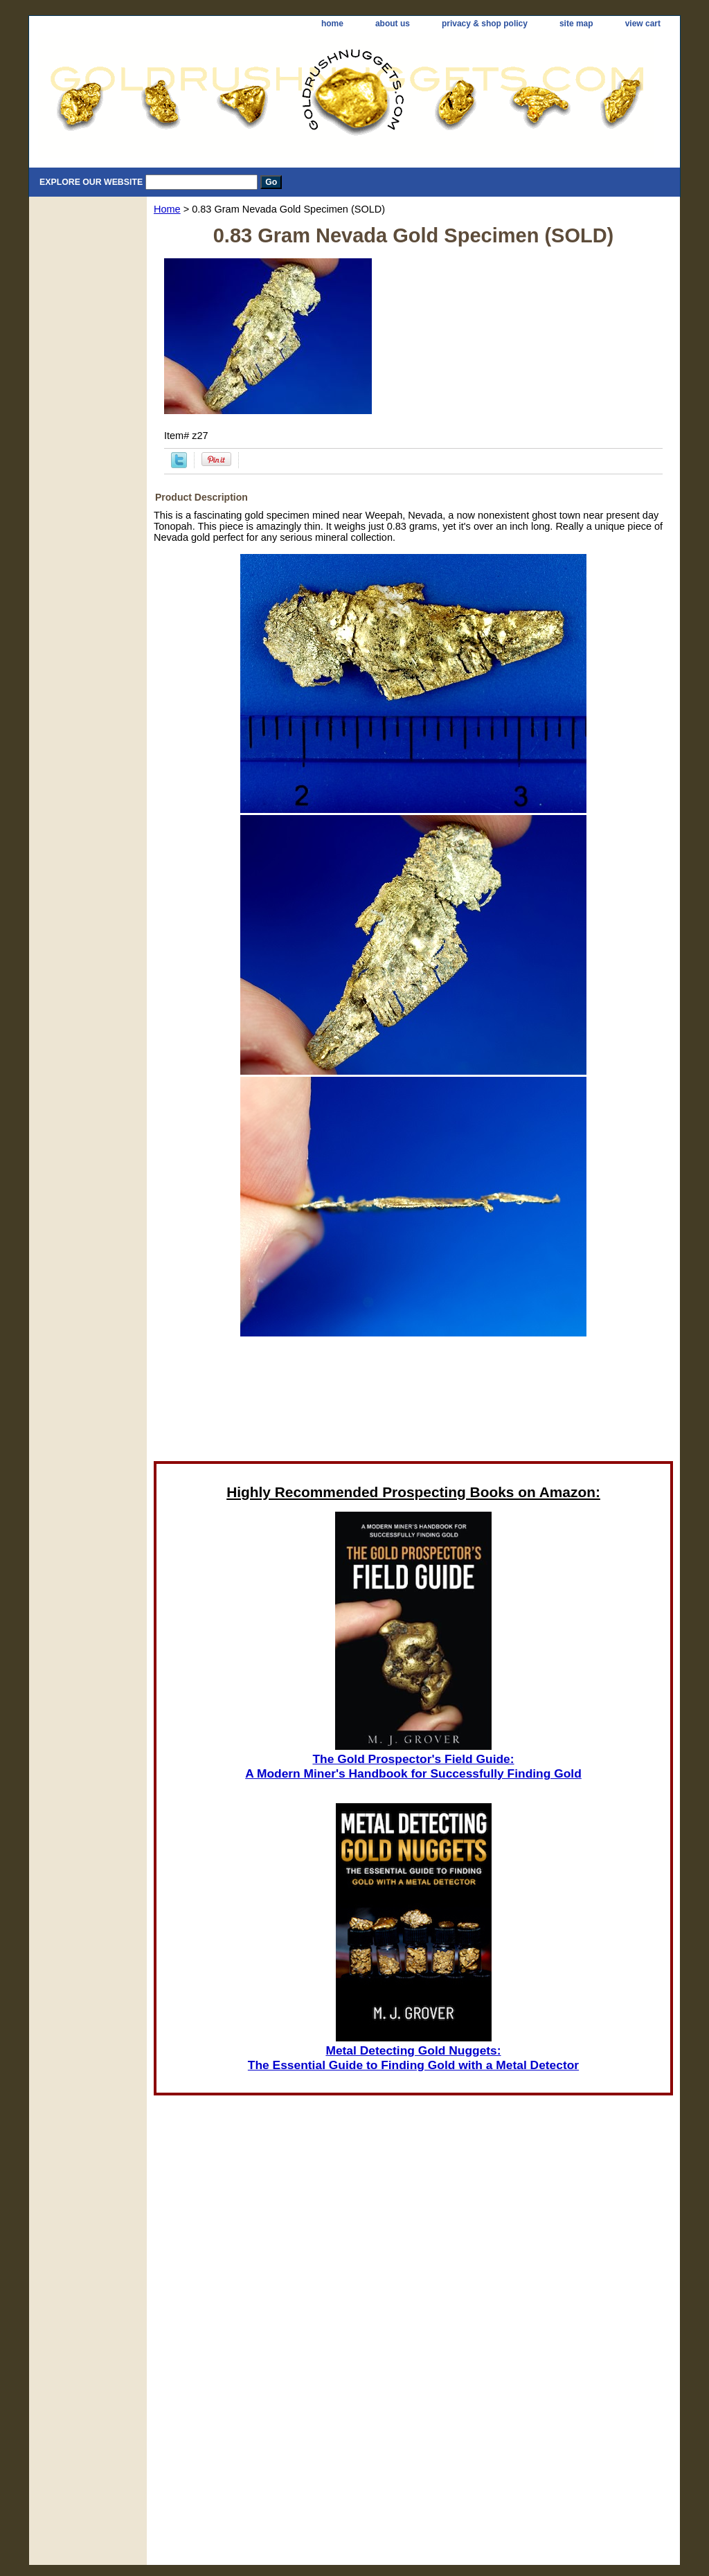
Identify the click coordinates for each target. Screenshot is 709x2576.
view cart (643, 23)
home (332, 23)
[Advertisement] (413, 1403)
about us (392, 23)
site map (576, 23)
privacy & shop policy (485, 23)
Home (167, 209)
